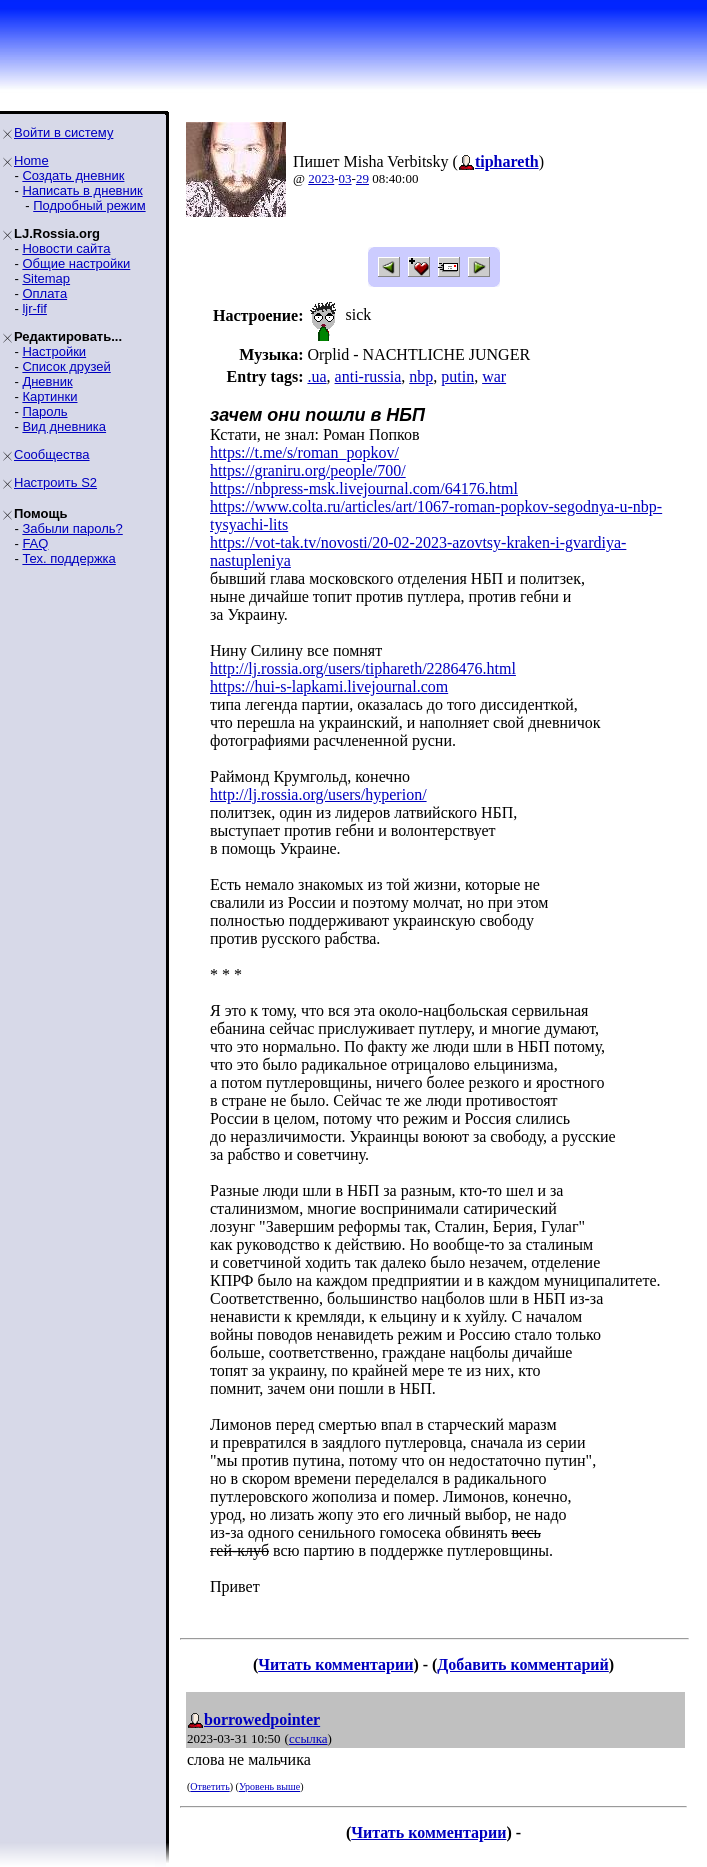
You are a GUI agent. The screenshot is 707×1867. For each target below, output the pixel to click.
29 (362, 178)
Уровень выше (269, 1786)
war (494, 376)
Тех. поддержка (68, 558)
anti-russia (368, 376)
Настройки (54, 351)
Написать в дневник (82, 190)
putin (457, 376)
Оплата (44, 293)
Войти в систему (63, 132)
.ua (316, 376)
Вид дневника (64, 426)
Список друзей (66, 366)
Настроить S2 (55, 482)
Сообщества (52, 454)
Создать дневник (73, 175)
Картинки (49, 396)
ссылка (308, 1738)
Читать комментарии (335, 1664)
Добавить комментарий (522, 1664)
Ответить (209, 1786)
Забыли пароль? (72, 528)
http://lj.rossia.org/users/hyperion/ (318, 794)
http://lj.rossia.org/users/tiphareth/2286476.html (363, 668)
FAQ (35, 543)
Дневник (47, 381)
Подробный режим (89, 205)
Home (31, 160)
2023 (321, 178)
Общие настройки (76, 263)
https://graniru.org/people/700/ (308, 470)
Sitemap (46, 278)
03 (345, 178)
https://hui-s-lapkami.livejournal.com (329, 686)
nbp (421, 376)
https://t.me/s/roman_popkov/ (304, 452)
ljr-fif (34, 308)
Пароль (44, 411)
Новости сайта (66, 248)
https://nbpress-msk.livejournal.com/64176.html (364, 488)
